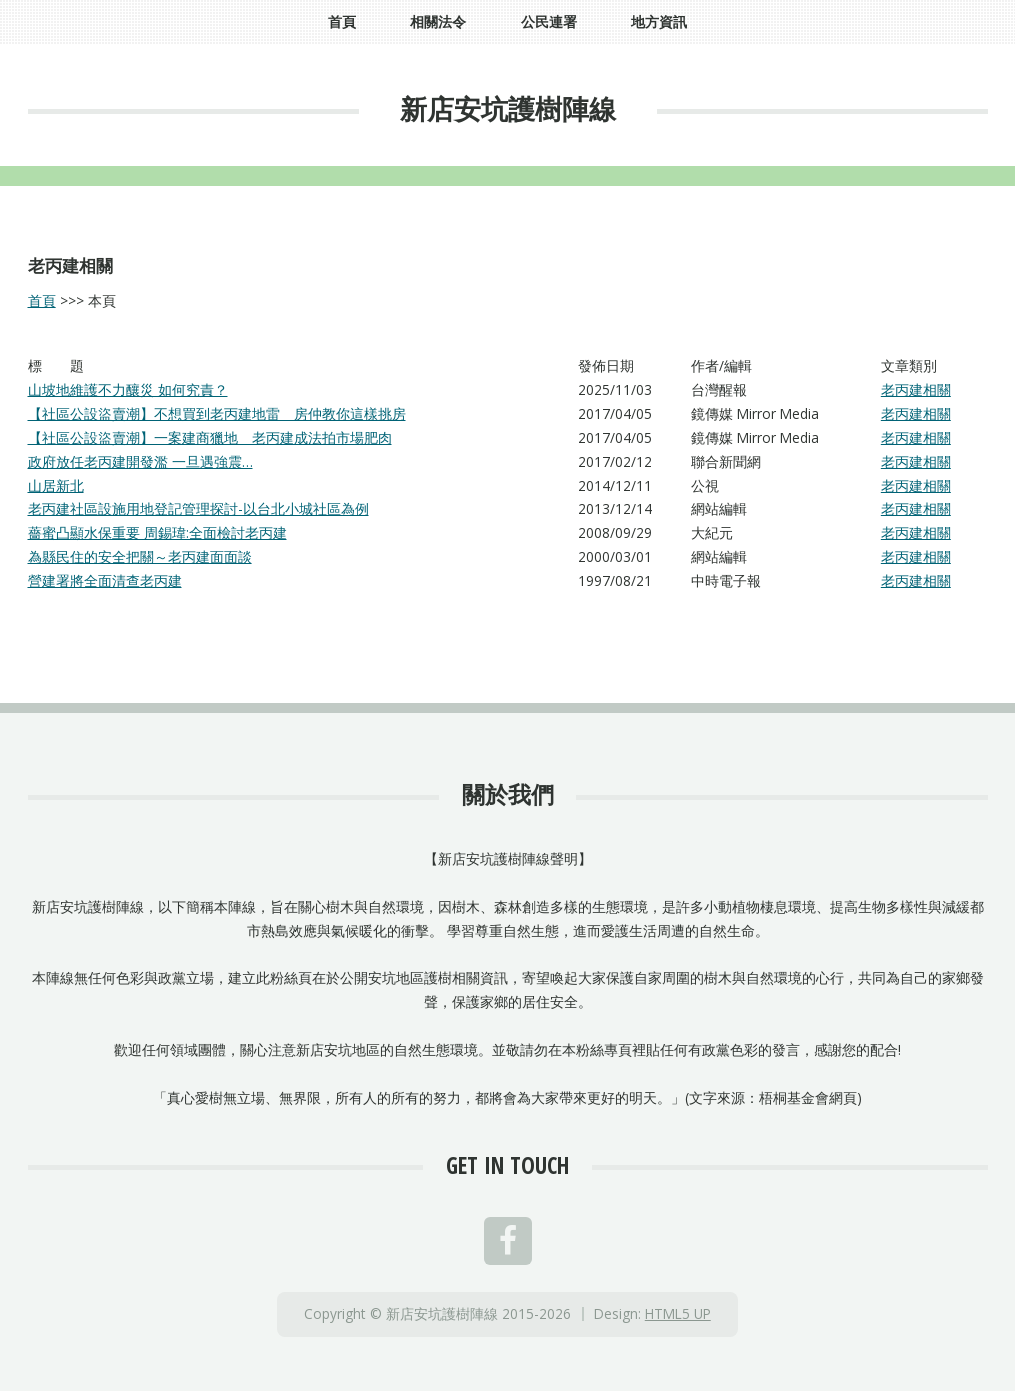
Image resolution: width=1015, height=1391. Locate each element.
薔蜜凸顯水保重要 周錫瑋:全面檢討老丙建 (157, 532)
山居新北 (56, 485)
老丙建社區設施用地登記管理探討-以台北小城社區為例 (198, 508)
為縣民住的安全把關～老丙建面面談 (140, 556)
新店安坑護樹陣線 (508, 108)
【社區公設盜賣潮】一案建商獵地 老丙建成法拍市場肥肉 (210, 437)
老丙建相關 (916, 389)
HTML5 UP (678, 1313)
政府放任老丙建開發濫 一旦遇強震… (140, 461)
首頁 (42, 300)
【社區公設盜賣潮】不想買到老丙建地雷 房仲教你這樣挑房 (217, 413)
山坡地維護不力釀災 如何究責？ (128, 389)
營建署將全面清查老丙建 (105, 580)
